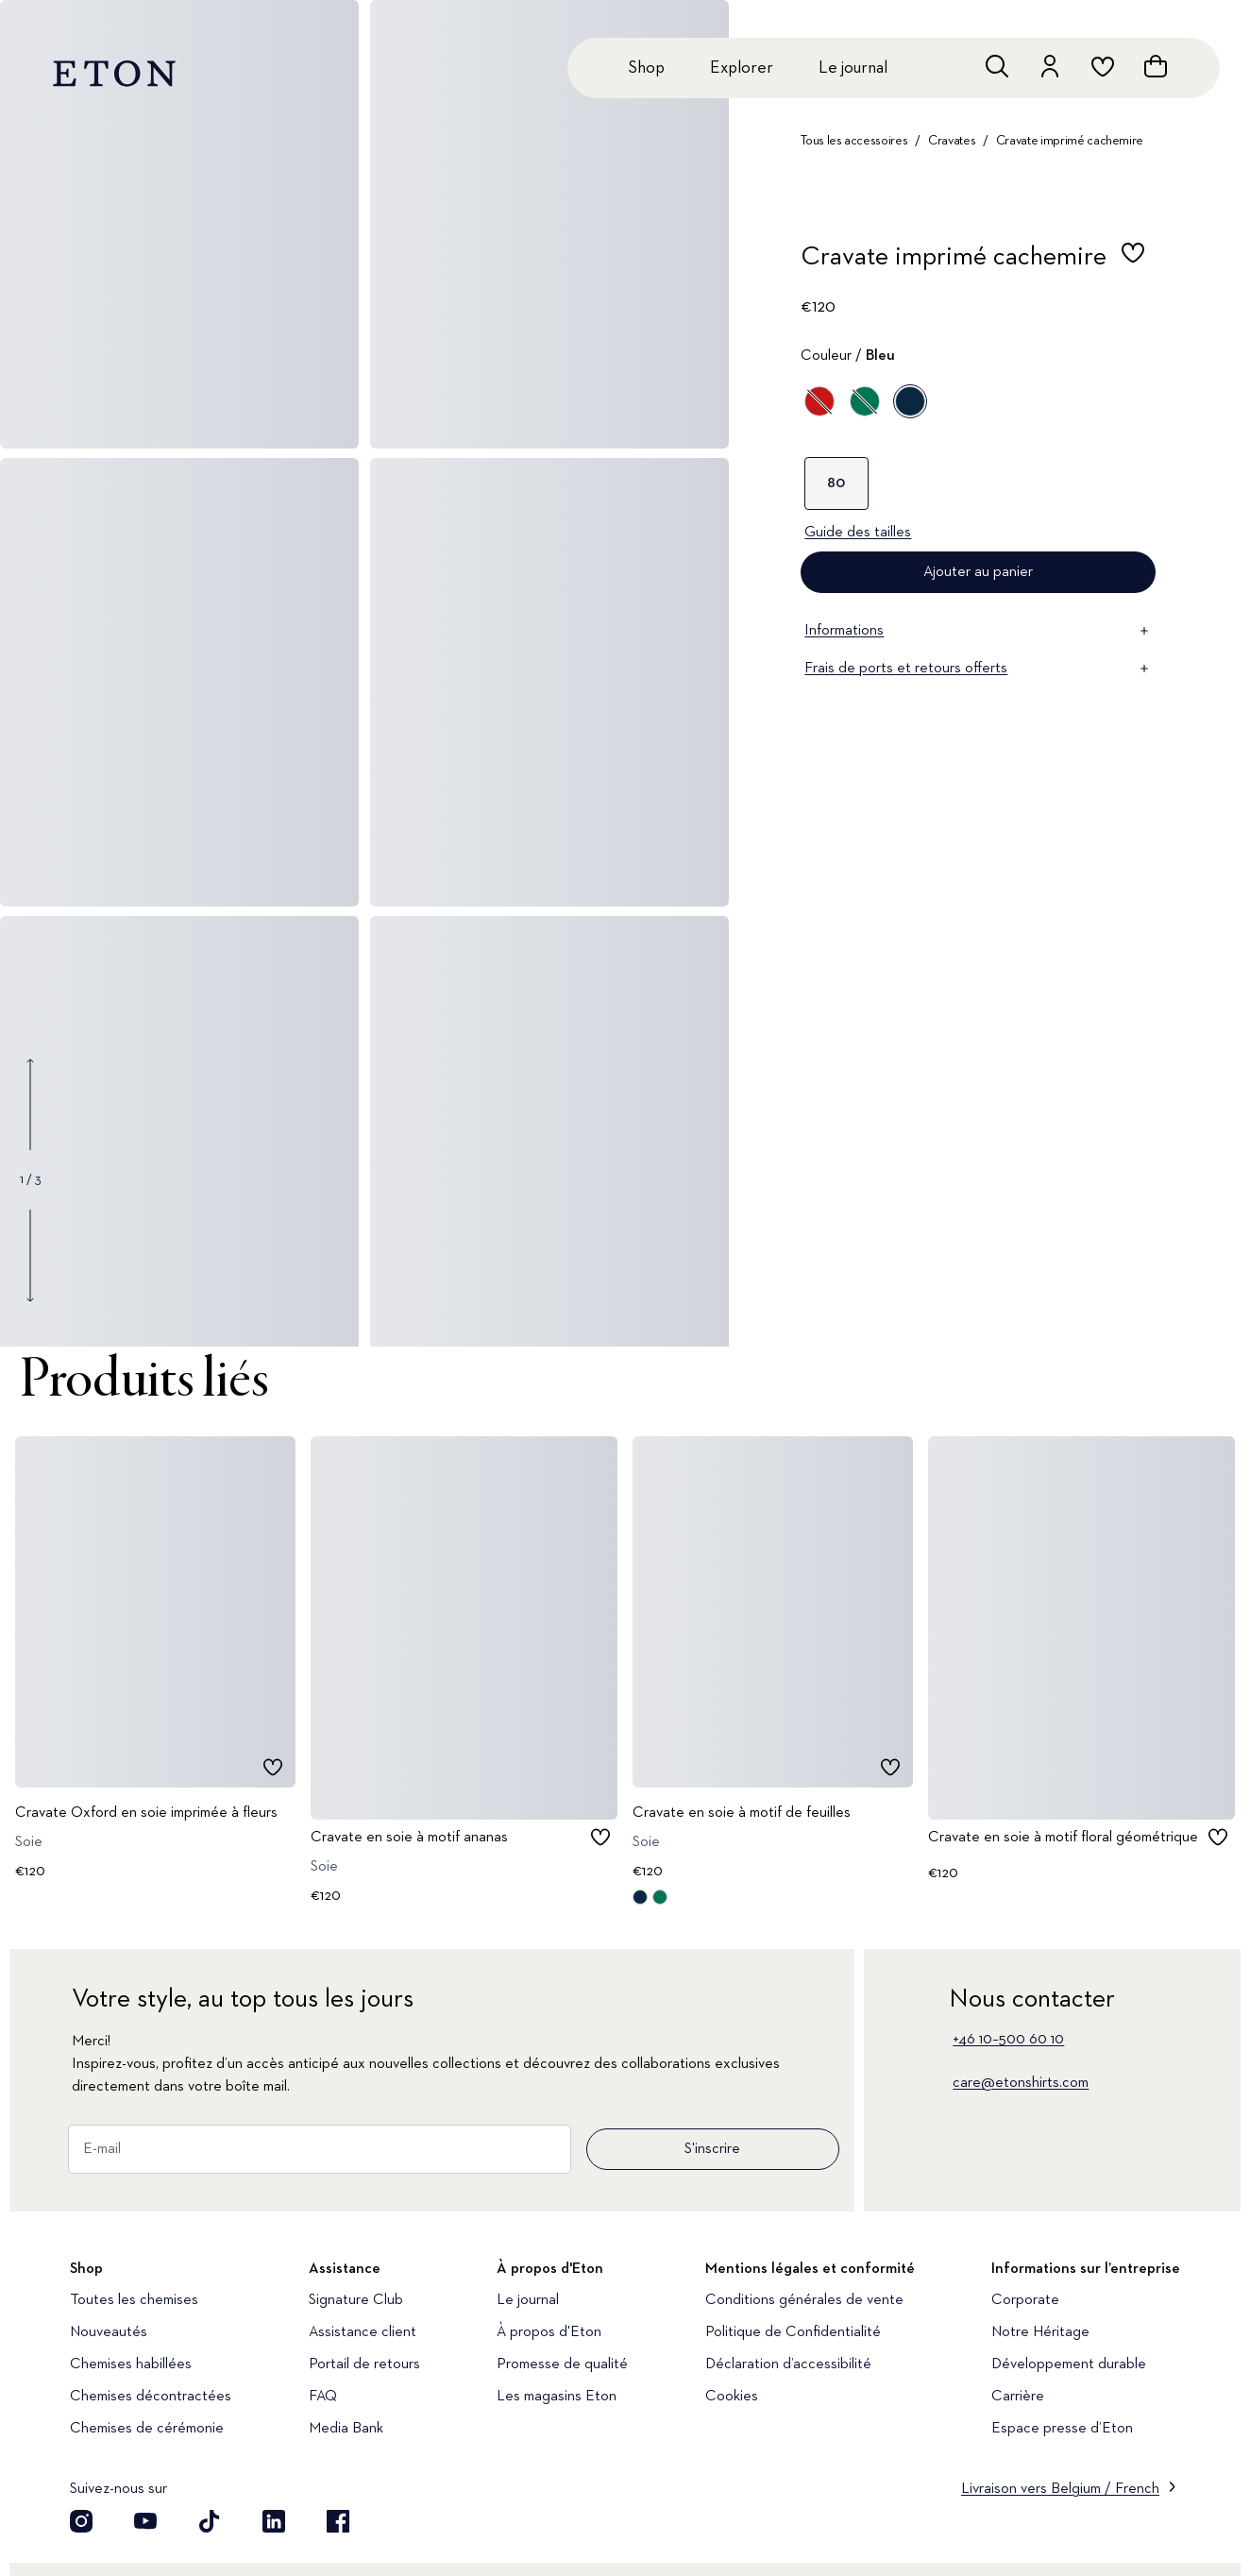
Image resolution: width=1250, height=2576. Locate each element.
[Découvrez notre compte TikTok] (209, 2521)
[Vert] (865, 401)
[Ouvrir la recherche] (997, 66)
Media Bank (346, 2428)
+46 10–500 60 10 (1008, 2039)
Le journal (853, 67)
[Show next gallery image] (30, 1255)
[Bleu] (910, 401)
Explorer (741, 67)
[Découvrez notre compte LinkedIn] (273, 2521)
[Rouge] (819, 401)
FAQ (323, 2396)
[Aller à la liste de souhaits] (1102, 66)
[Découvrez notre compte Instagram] (81, 2521)
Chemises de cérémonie (147, 2428)
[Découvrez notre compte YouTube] (145, 2521)
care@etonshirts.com (1021, 2083)
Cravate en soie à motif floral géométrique (1063, 1836)
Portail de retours (364, 2364)
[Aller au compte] (1050, 66)
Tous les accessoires (854, 140)
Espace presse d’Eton (1062, 2428)
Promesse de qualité (562, 2364)
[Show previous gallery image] (30, 1104)
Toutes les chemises (134, 2300)
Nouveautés (108, 2332)
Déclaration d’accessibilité (788, 2364)
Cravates (951, 140)
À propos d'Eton (549, 2332)
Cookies (731, 2396)
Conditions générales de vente (804, 2300)
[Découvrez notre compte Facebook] (338, 2521)
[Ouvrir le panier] (1155, 66)
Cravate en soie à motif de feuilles (742, 1812)
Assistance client (362, 2332)
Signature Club (356, 2300)
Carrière (1017, 2396)
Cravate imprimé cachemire (1069, 140)
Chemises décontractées (150, 2396)
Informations (978, 630)
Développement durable (1068, 2364)
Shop (646, 67)
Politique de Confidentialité (793, 2332)
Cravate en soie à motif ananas (409, 1836)
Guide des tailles (857, 532)
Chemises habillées (131, 2364)
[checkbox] (1133, 262)
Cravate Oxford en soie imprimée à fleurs (146, 1812)
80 (836, 483)
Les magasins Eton (557, 2396)
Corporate (1025, 2300)
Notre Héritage (1040, 2332)
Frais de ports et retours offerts (978, 668)
